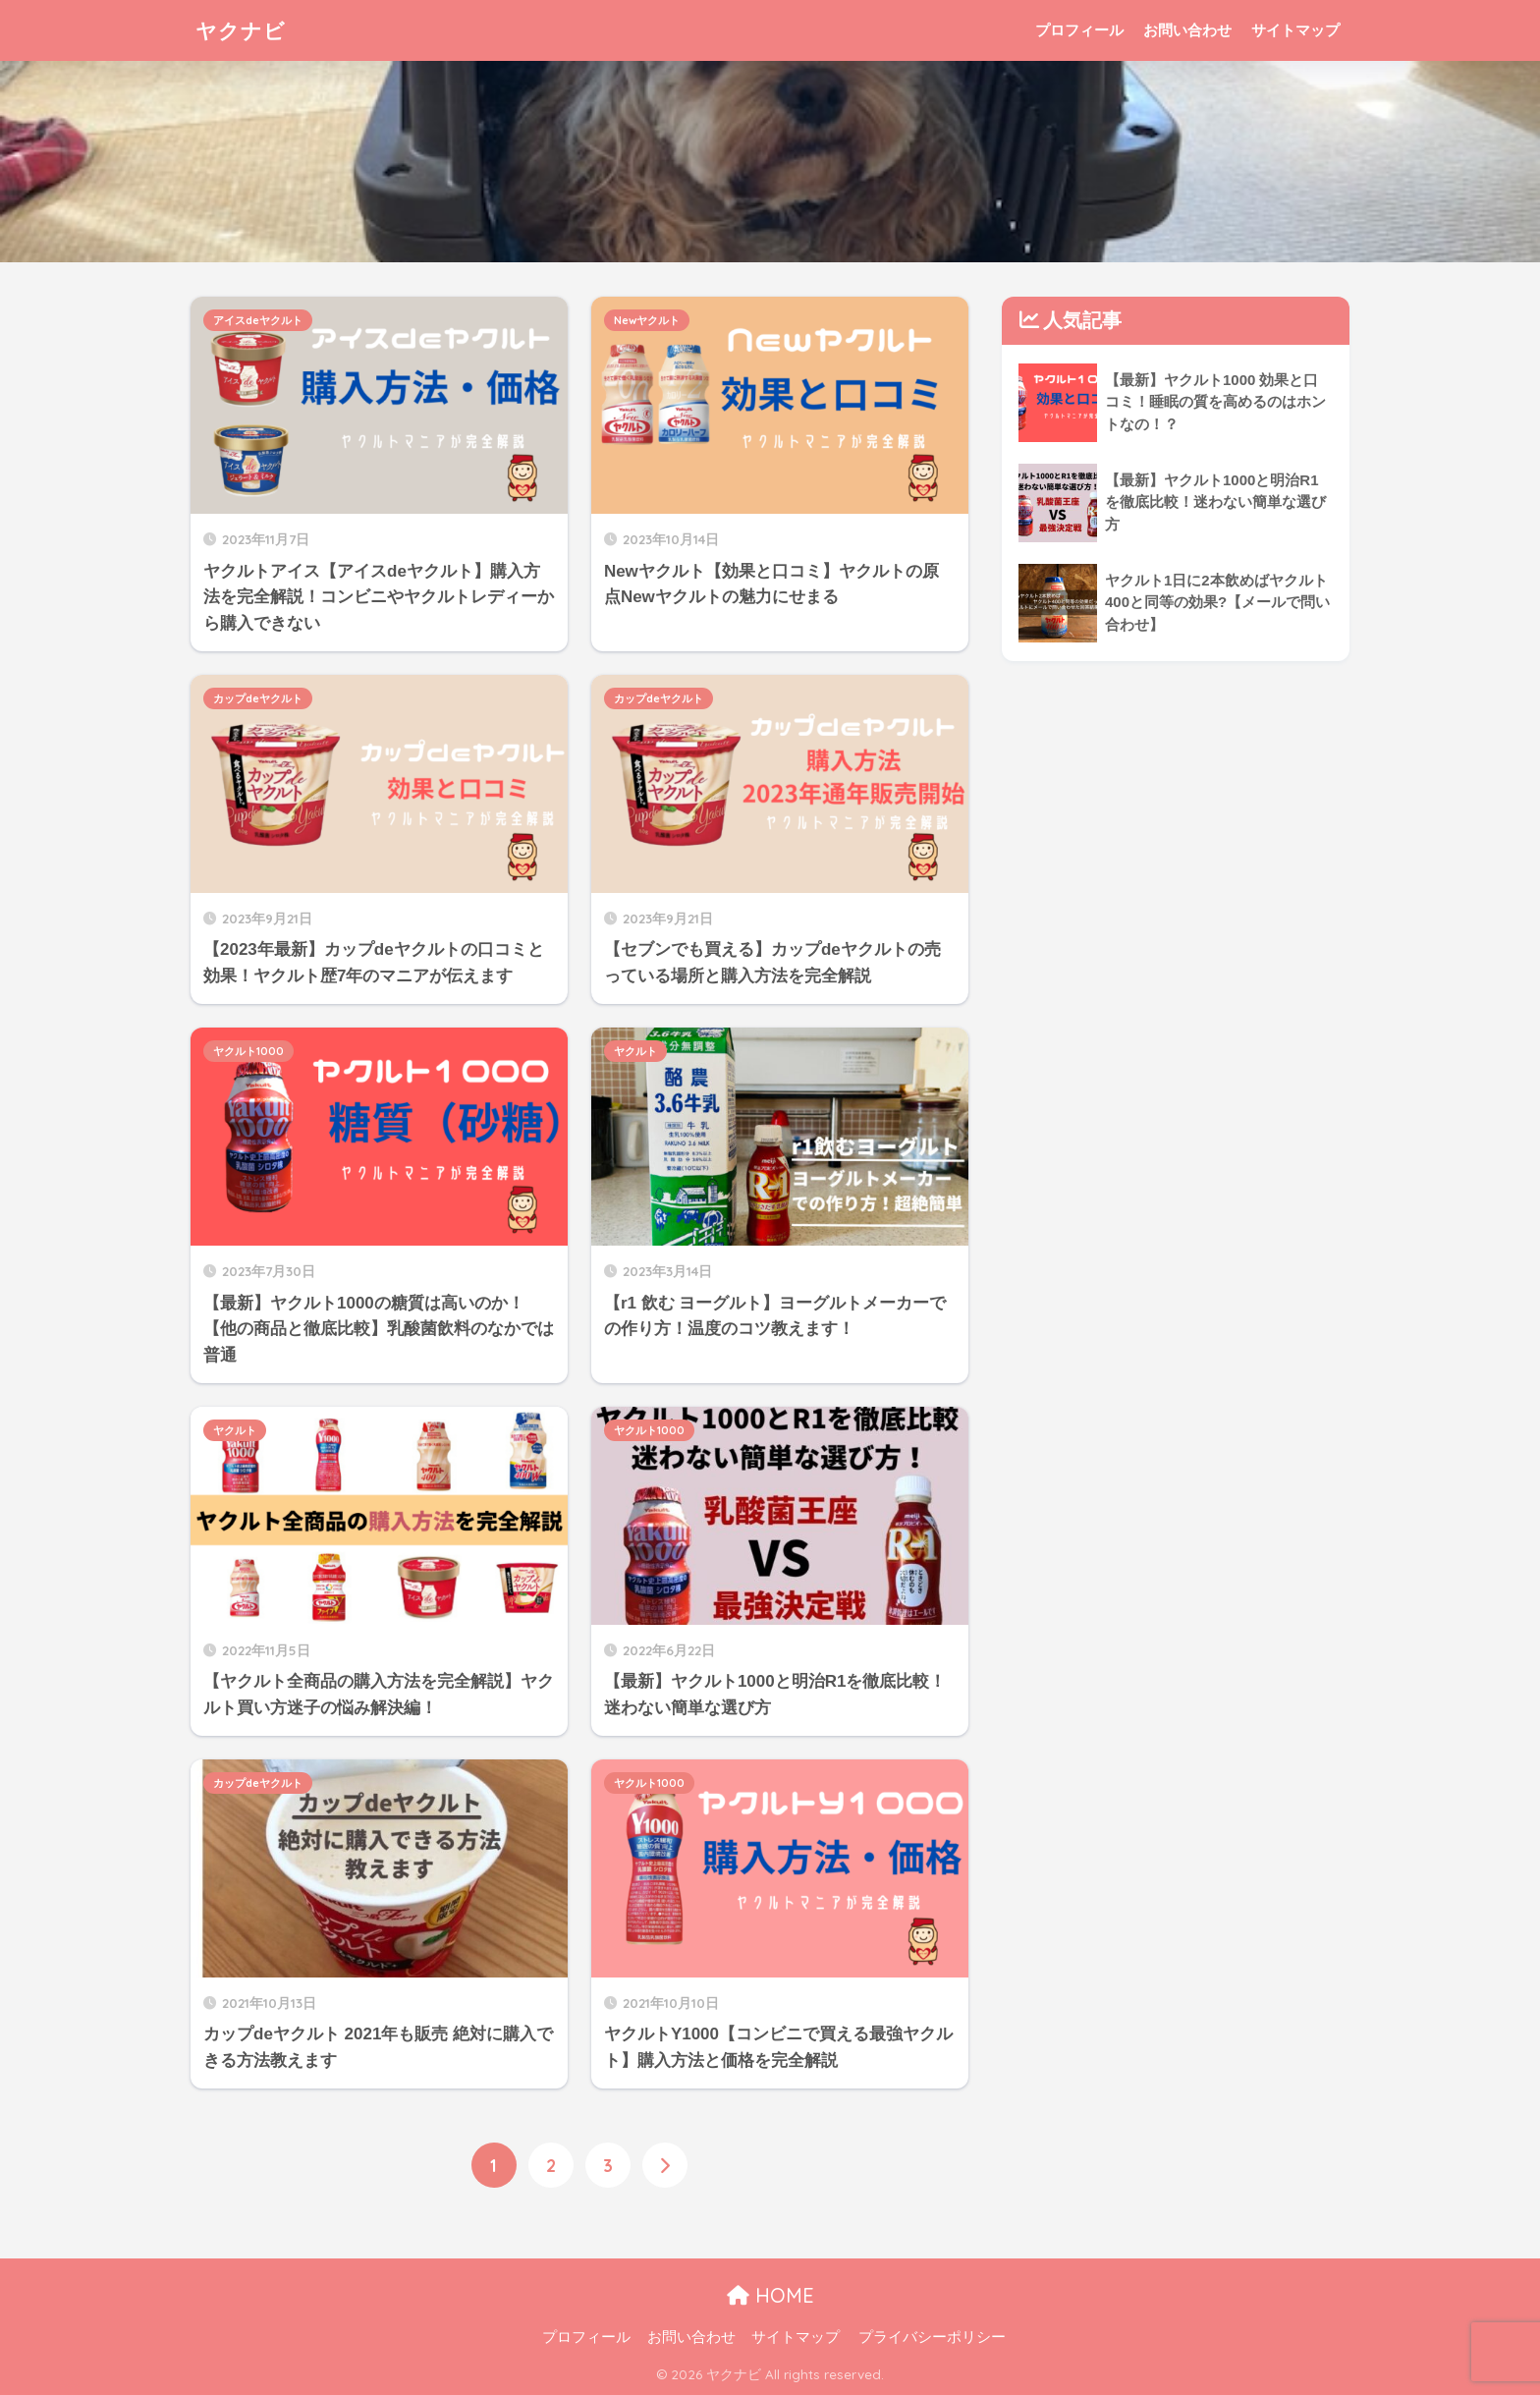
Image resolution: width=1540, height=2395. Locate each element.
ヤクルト (635, 1051)
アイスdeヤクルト (257, 320)
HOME (770, 2296)
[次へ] (665, 2165)
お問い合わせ (1187, 30)
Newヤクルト (647, 320)
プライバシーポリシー (932, 2338)
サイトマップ (1295, 30)
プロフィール (1079, 30)
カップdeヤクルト (257, 698)
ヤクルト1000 (248, 1051)
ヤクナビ (244, 30)
